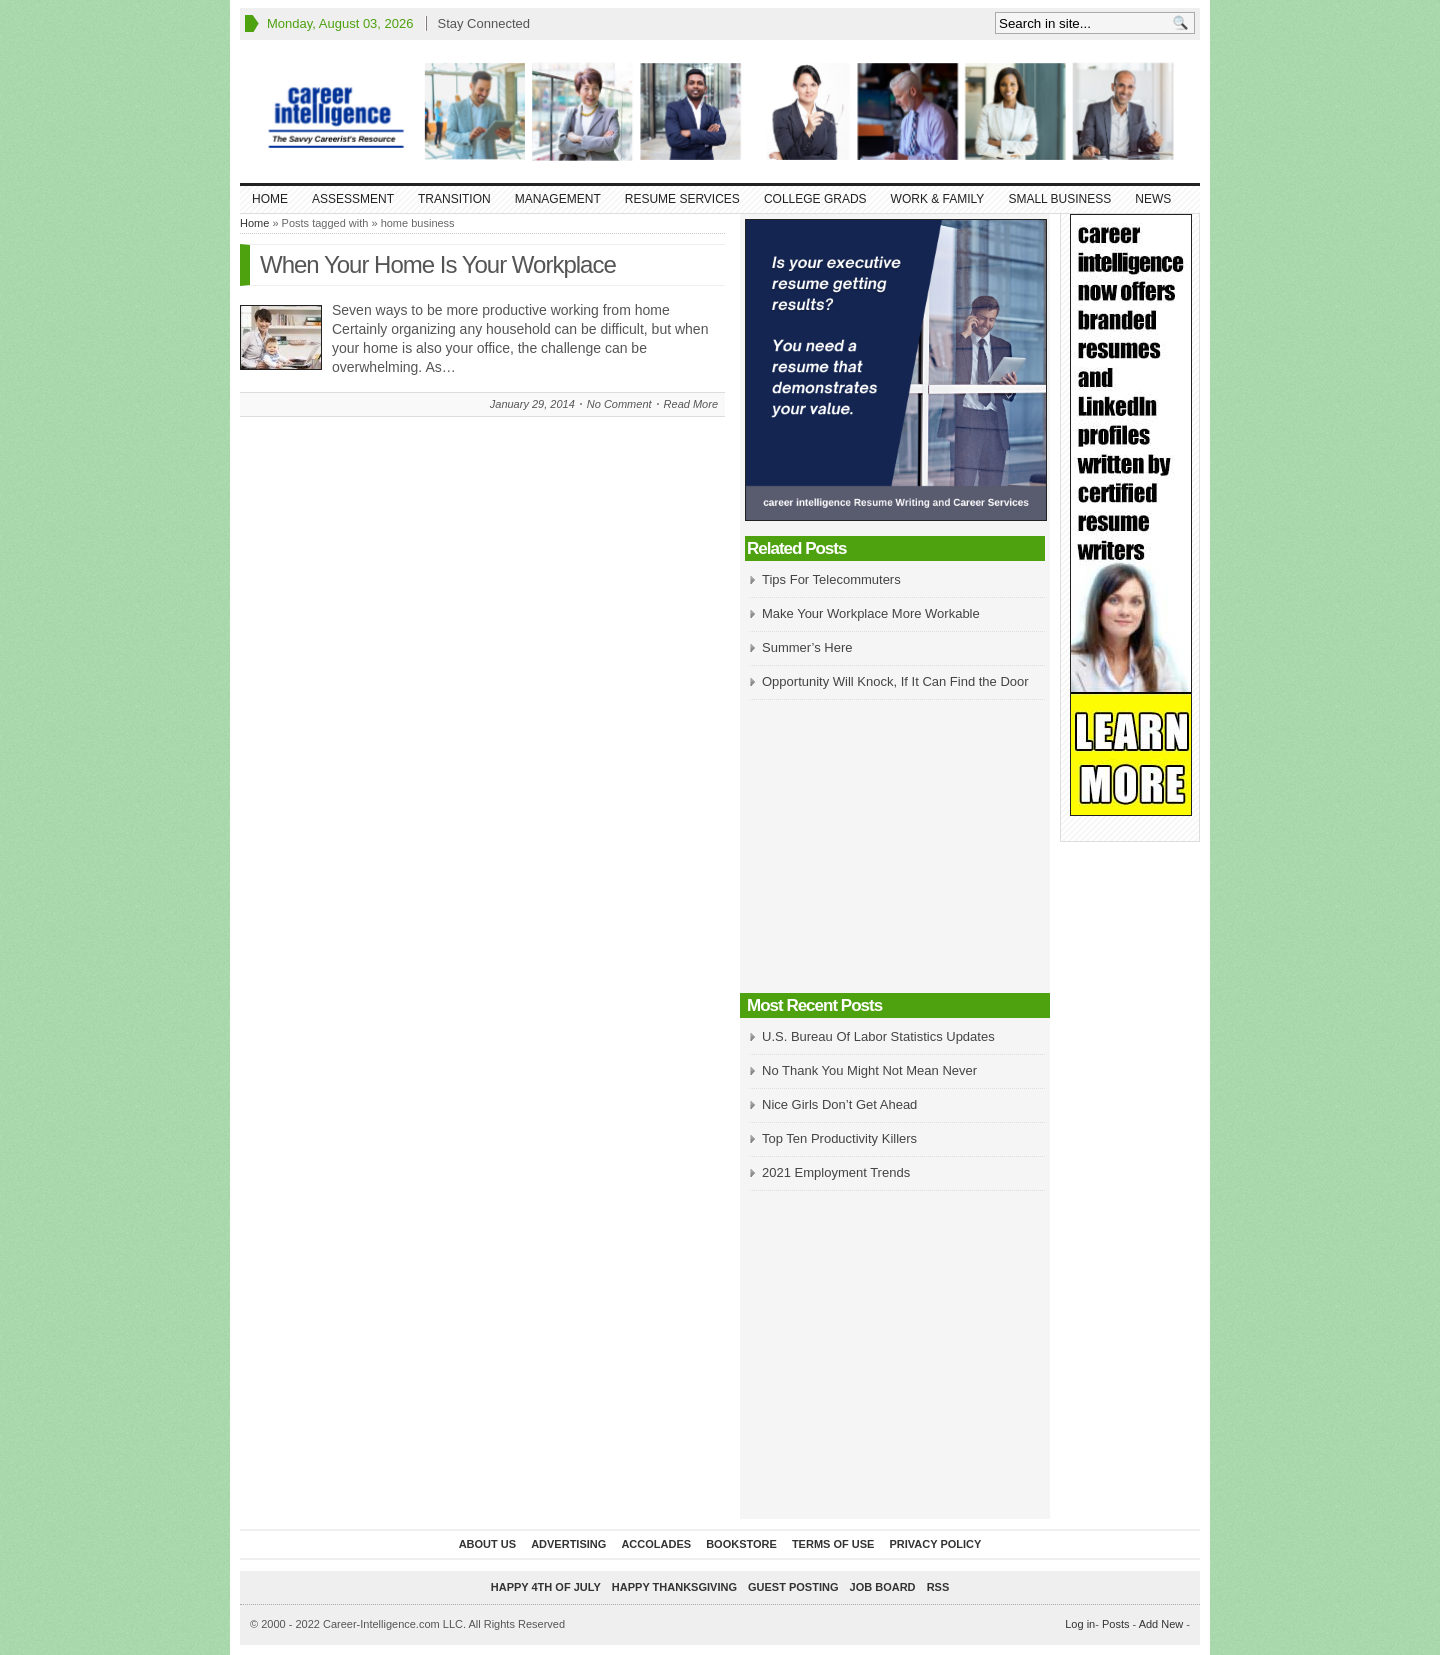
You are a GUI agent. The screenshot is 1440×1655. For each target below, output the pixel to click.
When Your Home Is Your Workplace (438, 264)
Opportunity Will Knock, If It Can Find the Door (895, 681)
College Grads (815, 199)
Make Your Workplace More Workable (871, 613)
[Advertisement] (895, 848)
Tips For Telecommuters (831, 579)
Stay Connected (483, 23)
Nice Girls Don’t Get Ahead (839, 1104)
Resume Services (682, 199)
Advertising (568, 1544)
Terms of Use (833, 1544)
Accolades (656, 1544)
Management (558, 199)
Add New (1161, 1624)
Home (270, 199)
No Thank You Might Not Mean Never (869, 1070)
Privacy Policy (935, 1544)
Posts (1116, 1624)
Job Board (883, 1587)
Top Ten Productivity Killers (839, 1138)
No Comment (619, 404)
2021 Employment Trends (836, 1172)
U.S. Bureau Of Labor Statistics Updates (878, 1036)
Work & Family (938, 199)
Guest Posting (793, 1587)
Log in (1080, 1624)
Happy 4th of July (546, 1587)
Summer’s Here (807, 647)
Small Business (1059, 199)
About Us (487, 1544)
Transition (454, 199)
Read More (691, 404)
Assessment (353, 199)
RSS (938, 1587)
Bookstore (741, 1544)
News (1153, 199)
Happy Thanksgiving (674, 1587)
